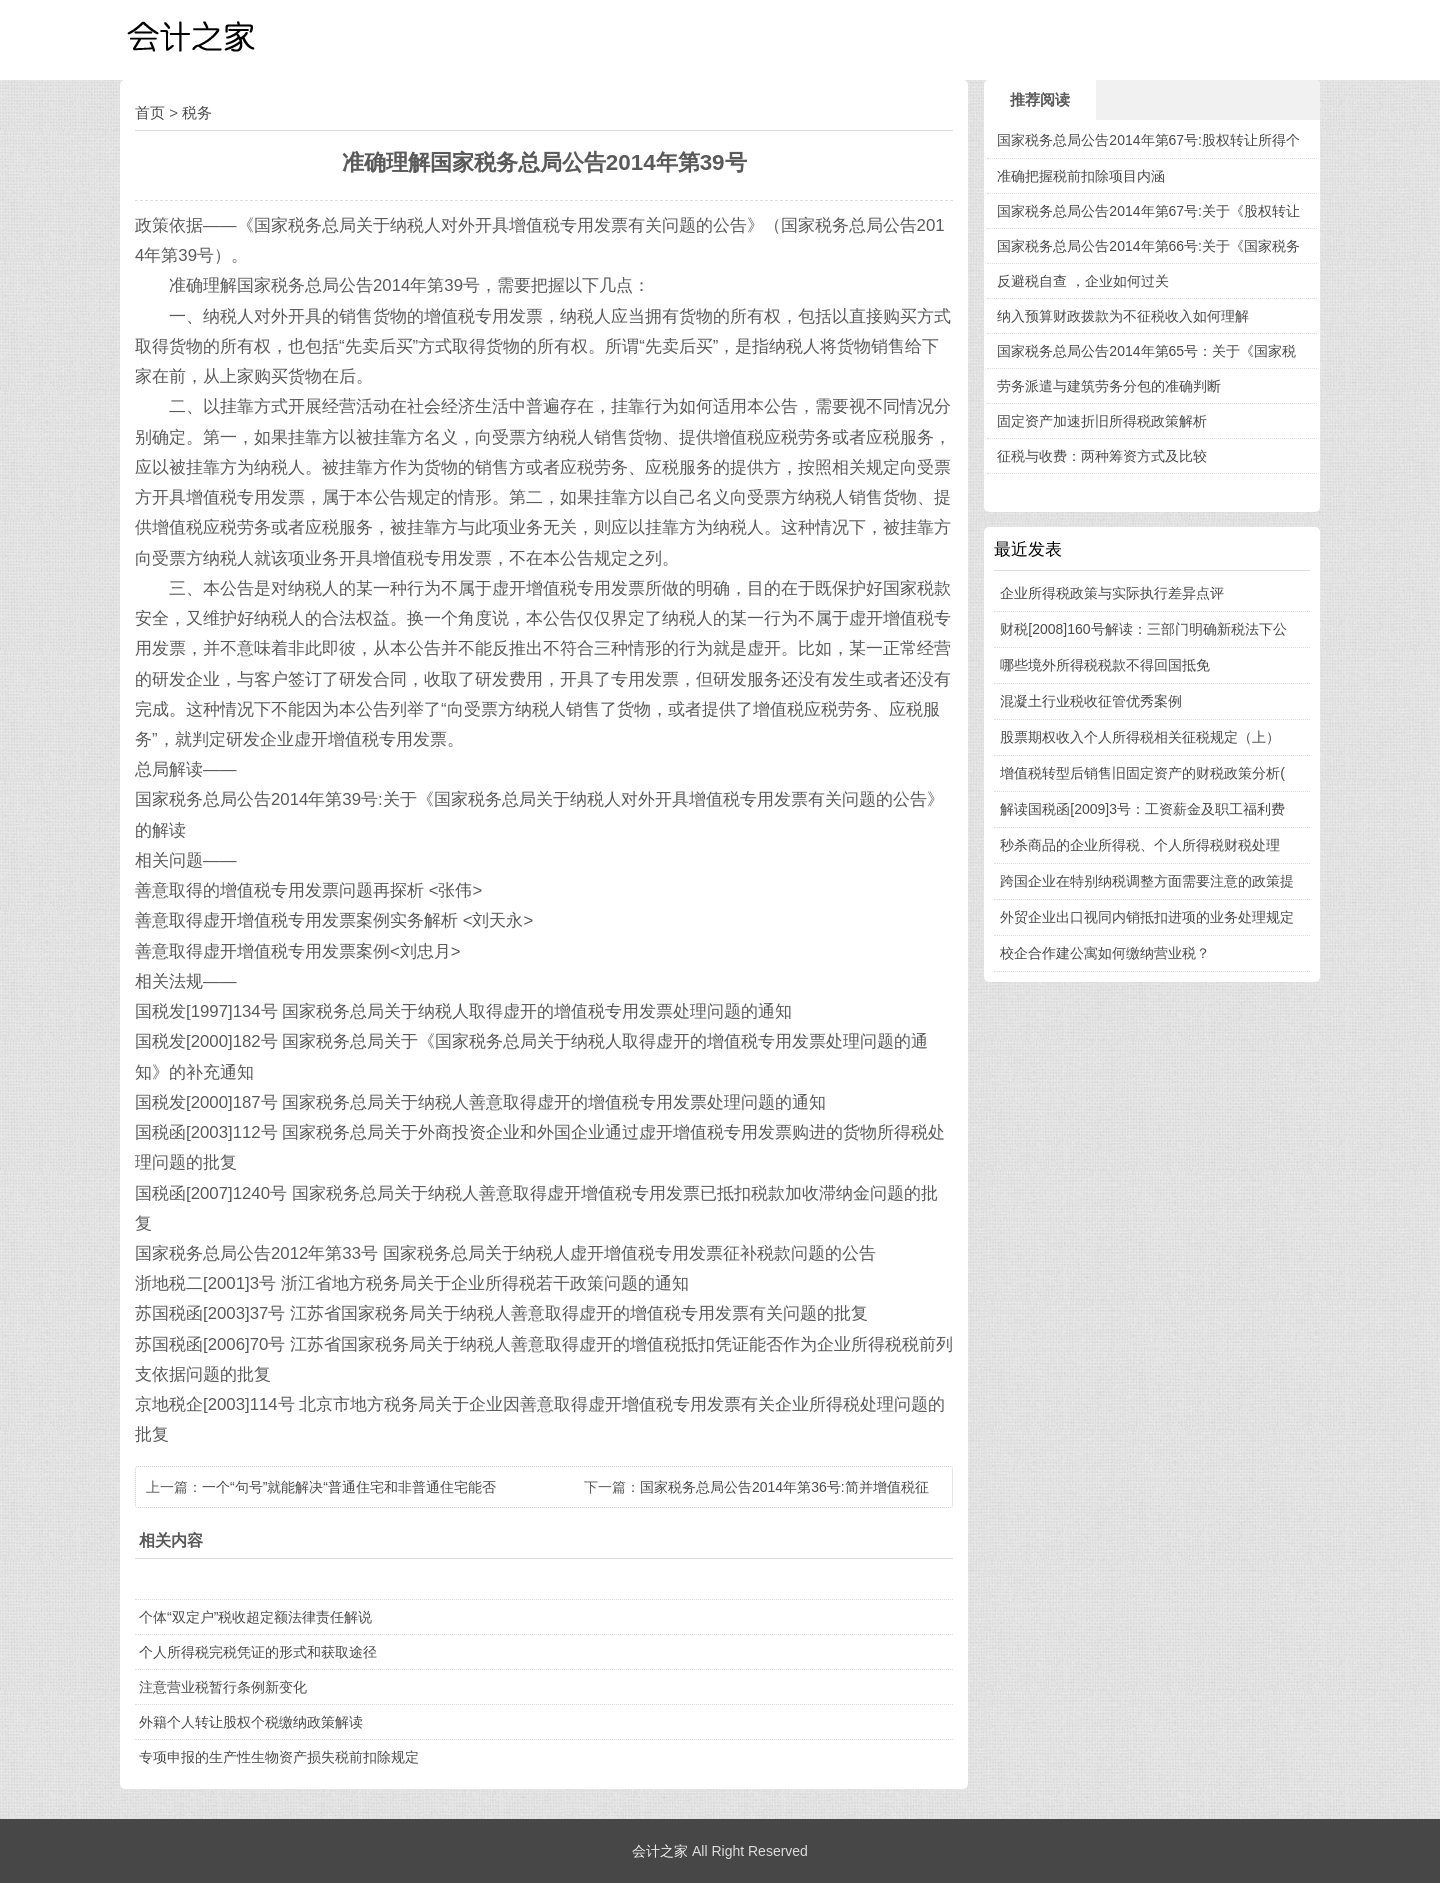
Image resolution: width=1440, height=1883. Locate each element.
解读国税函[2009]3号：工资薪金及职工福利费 (1142, 809)
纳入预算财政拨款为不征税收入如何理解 (1123, 316)
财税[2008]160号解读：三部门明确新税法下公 (1143, 629)
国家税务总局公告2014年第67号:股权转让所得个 (1148, 140)
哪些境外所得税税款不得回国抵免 (1105, 665)
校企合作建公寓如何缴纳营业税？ (1105, 953)
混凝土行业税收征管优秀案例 (1091, 701)
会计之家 (660, 1851)
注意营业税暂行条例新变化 (223, 1687)
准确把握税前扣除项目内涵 (1081, 176)
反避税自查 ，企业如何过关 (1083, 281)
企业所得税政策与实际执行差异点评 (1112, 593)
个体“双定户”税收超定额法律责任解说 (255, 1617)
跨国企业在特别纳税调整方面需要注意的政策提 (1147, 881)
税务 (197, 112)
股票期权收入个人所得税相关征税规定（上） (1140, 737)
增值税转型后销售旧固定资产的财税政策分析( (1142, 773)
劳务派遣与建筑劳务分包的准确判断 (1109, 386)
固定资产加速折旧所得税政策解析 (1102, 421)
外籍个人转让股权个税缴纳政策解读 (251, 1722)
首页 (150, 112)
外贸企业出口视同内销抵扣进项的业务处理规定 (1147, 917)
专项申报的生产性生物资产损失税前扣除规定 (279, 1757)
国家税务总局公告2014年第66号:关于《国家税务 (1148, 246)
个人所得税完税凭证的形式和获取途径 (258, 1652)
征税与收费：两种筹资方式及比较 (1102, 456)
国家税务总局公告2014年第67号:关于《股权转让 (1148, 211)
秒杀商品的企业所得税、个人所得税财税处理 (1140, 845)
